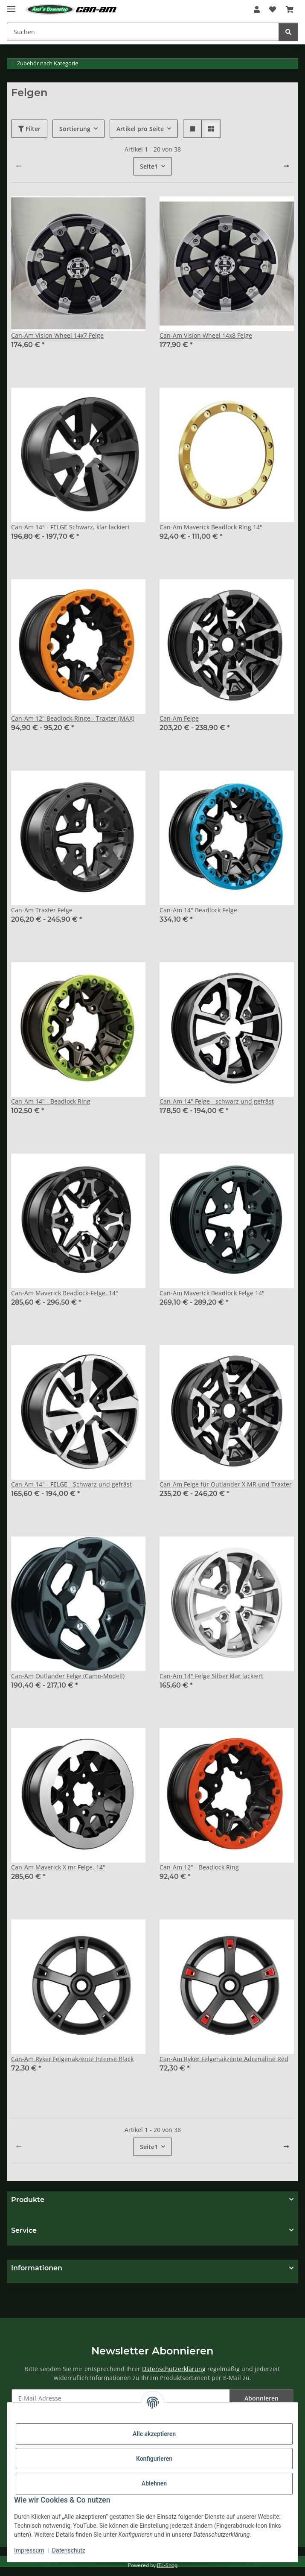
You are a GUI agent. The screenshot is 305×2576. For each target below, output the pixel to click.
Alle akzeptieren (154, 2433)
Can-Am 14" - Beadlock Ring (50, 1101)
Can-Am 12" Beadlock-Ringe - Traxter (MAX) (72, 718)
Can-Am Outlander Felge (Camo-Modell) (68, 1676)
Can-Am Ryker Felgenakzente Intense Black (72, 2059)
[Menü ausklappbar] (11, 5)
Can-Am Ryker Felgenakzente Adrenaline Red (224, 2059)
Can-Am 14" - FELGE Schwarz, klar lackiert (70, 527)
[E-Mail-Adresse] (121, 2398)
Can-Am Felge (179, 718)
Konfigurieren (154, 2458)
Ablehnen (154, 2483)
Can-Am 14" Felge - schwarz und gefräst (217, 1101)
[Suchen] (143, 32)
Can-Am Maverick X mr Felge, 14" (58, 1867)
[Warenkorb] (289, 9)
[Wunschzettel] (272, 9)
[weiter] (286, 166)
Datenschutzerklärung (174, 2369)
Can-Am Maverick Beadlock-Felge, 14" (64, 1293)
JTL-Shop (167, 2565)
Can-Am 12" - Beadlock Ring (199, 1867)
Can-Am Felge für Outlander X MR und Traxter (226, 1484)
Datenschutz (68, 2550)
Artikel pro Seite (140, 129)
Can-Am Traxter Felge (42, 910)
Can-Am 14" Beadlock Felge (198, 910)
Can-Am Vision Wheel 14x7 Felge (57, 335)
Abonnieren (261, 2398)
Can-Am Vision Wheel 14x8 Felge (206, 335)
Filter (29, 129)
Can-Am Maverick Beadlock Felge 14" (212, 1293)
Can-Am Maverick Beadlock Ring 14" (211, 527)
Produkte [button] (27, 2200)
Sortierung (74, 129)
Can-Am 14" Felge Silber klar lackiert (211, 1676)
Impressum (29, 2550)
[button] (256, 9)
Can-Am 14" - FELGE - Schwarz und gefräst (71, 1484)
